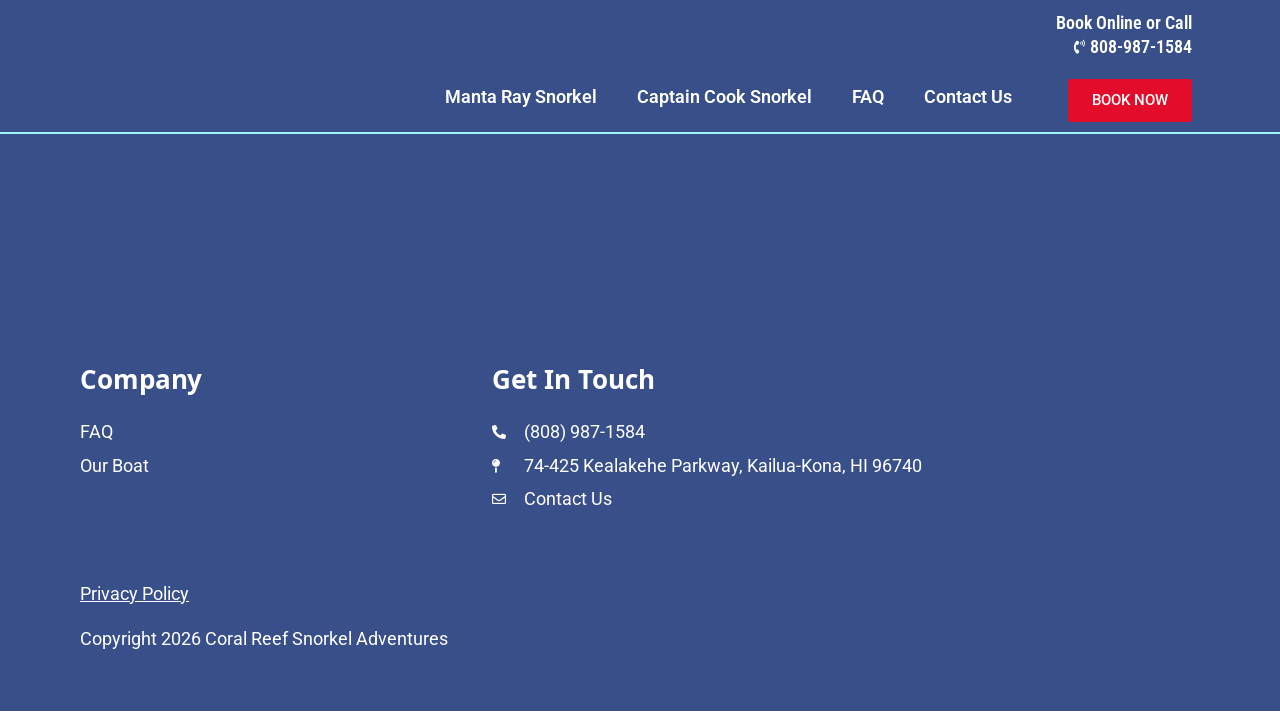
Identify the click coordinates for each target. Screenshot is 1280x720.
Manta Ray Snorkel (521, 96)
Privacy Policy (134, 593)
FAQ (868, 96)
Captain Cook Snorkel (724, 96)
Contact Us (968, 96)
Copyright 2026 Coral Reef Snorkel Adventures (264, 638)
